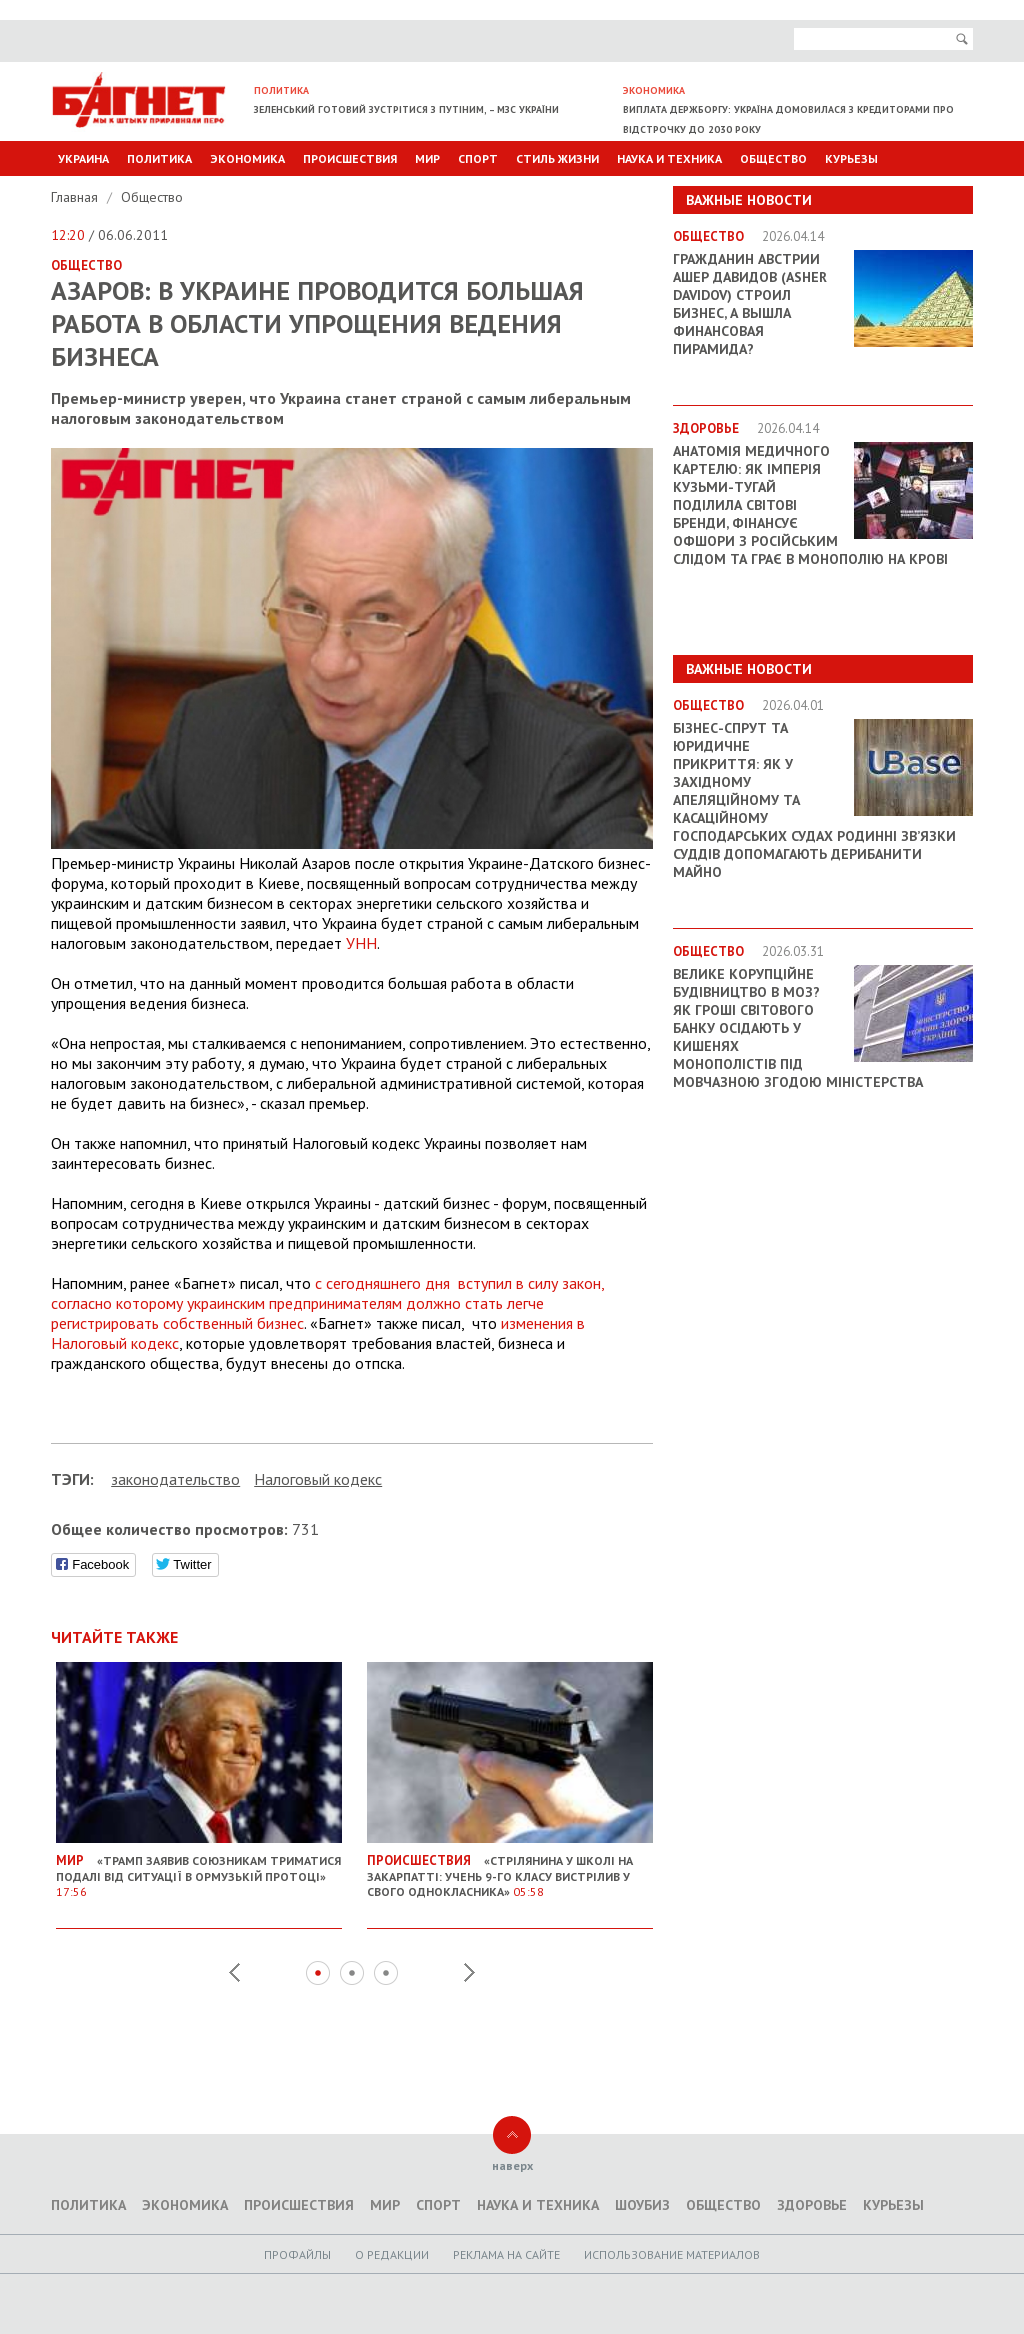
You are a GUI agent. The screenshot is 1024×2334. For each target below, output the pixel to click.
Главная (76, 197)
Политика (159, 158)
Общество (773, 158)
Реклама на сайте (506, 2254)
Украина (83, 158)
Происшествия (350, 158)
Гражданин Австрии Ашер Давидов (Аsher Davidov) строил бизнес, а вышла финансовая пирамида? (750, 304)
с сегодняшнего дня (327, 1303)
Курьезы (851, 158)
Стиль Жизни (557, 158)
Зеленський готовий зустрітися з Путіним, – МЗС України (406, 109)
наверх (512, 2165)
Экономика (247, 158)
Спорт (478, 158)
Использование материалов (672, 2254)
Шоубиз (642, 2205)
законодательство (175, 1479)
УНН (361, 943)
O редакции (392, 2254)
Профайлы (297, 2254)
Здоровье (812, 2205)
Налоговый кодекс (318, 1479)
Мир (427, 158)
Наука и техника (669, 158)
